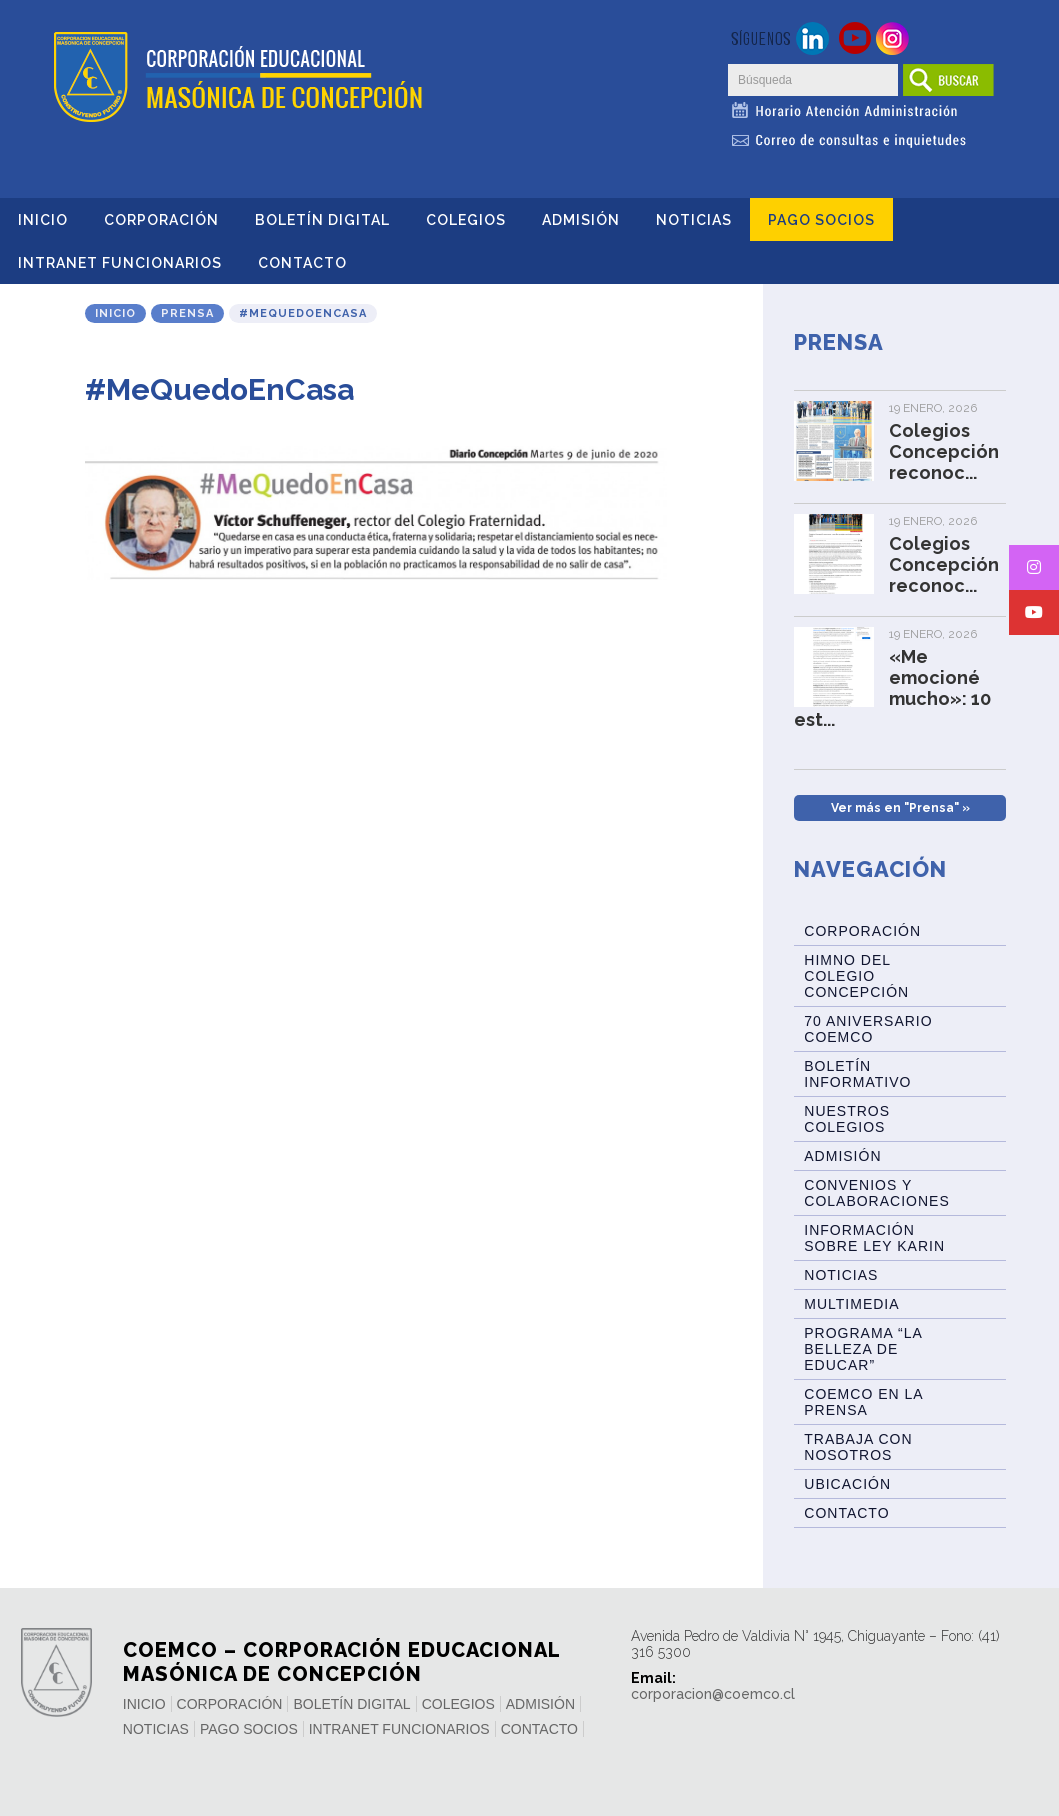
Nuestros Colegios (847, 1119)
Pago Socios (821, 220)
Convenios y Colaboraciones (876, 1193)
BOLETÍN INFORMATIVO (857, 1074)
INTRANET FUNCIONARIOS (120, 263)
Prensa (187, 313)
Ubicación (847, 1484)
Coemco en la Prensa (863, 1402)
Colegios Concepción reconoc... (944, 451)
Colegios (466, 220)
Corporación (161, 220)
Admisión (581, 220)
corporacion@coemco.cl (713, 1694)
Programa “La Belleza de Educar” (863, 1349)
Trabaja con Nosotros (858, 1447)
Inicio (43, 220)
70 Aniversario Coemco (868, 1029)
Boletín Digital (322, 220)
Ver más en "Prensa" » (900, 808)
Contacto (302, 263)
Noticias (694, 220)
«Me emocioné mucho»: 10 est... (892, 688)
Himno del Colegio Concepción (856, 976)
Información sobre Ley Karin (874, 1238)
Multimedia (851, 1304)
